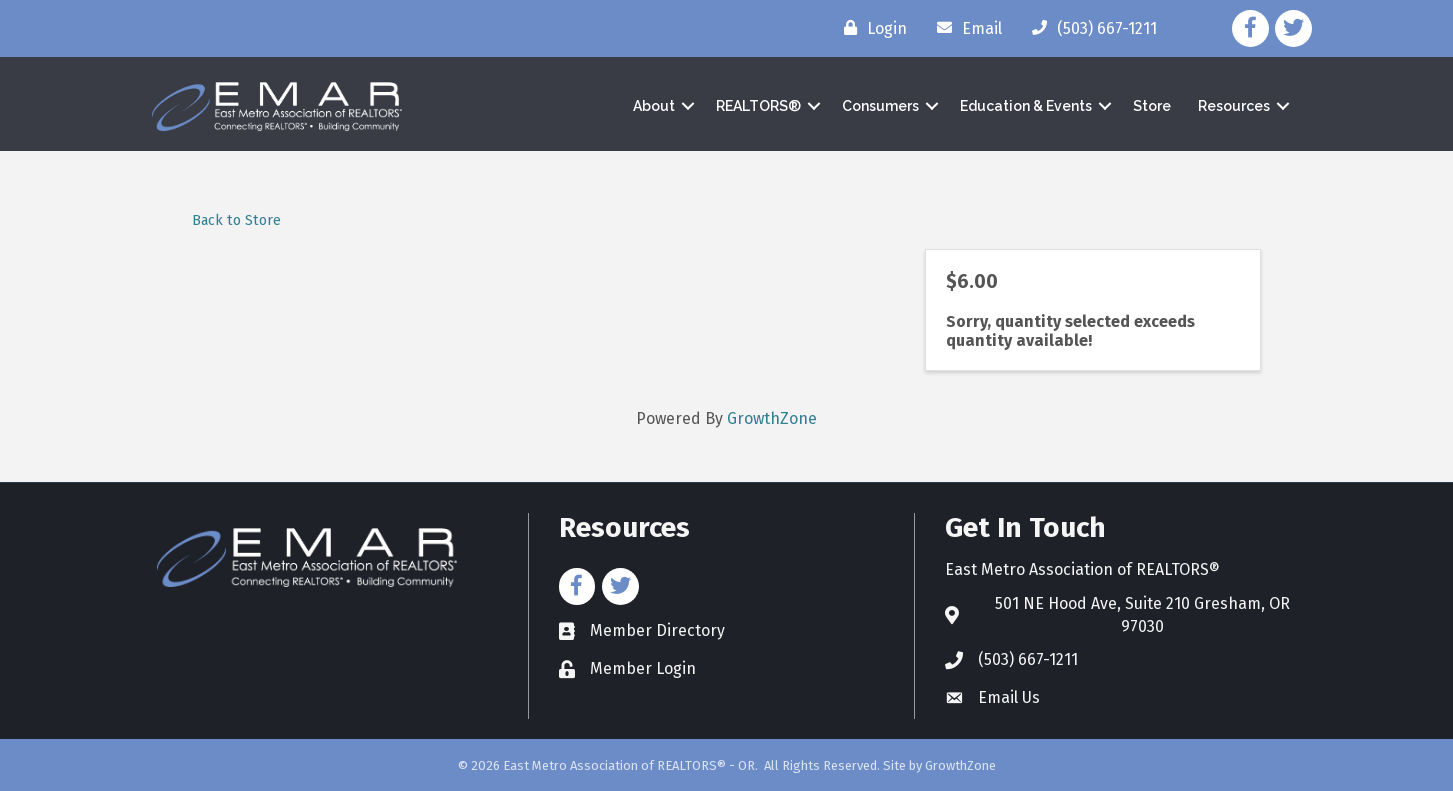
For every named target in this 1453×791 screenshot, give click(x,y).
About (654, 106)
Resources (1234, 106)
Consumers (880, 106)
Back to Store (236, 220)
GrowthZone (772, 418)
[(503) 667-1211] (1089, 28)
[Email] (964, 28)
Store (1152, 106)
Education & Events (1026, 106)
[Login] (870, 28)
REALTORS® (758, 106)
